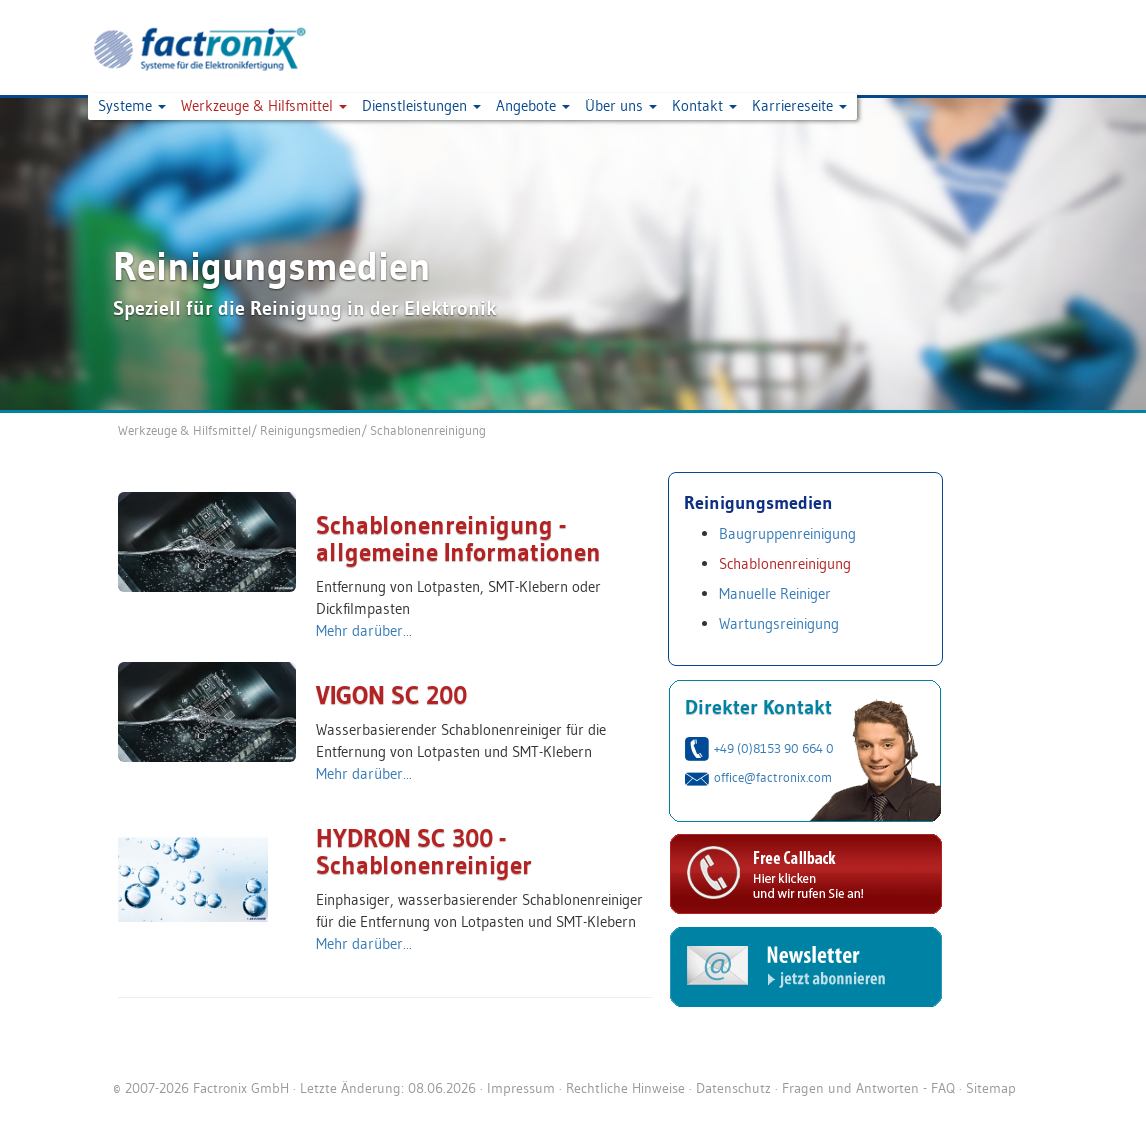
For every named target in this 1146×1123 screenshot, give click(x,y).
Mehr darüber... (364, 630)
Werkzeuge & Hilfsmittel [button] (264, 105)
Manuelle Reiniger (775, 593)
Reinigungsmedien (310, 430)
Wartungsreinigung (779, 623)
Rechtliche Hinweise (625, 1088)
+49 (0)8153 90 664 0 (774, 748)
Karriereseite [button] (799, 105)
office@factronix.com (773, 777)
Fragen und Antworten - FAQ (868, 1088)
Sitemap (991, 1088)
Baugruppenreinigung (787, 533)
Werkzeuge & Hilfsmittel (184, 430)
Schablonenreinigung (428, 430)
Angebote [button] (533, 105)
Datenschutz (733, 1088)
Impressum (521, 1088)
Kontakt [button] (704, 105)
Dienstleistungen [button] (421, 105)
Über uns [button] (621, 105)
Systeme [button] (132, 105)
